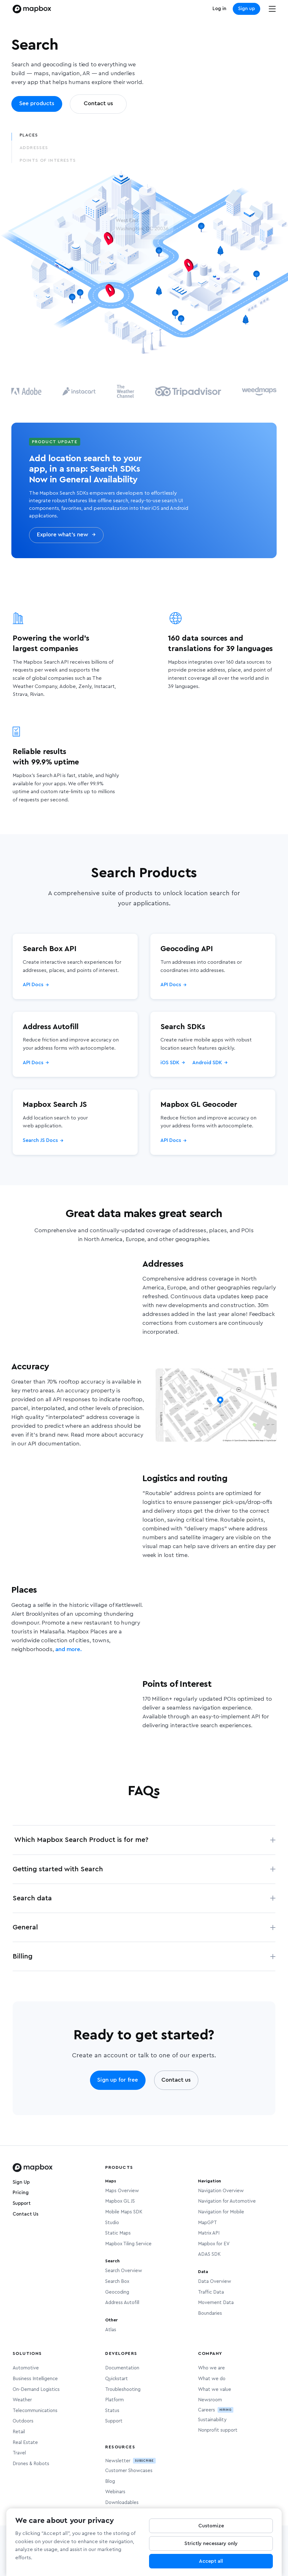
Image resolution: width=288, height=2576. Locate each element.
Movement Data (216, 2302)
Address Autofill (122, 2302)
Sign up (246, 8)
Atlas (110, 2329)
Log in (219, 8)
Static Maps (118, 2233)
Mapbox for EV (214, 2243)
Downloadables (122, 2502)
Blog (110, 2481)
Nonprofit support (217, 2430)
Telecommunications (35, 2410)
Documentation (122, 2368)
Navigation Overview (221, 2190)
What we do (211, 2378)
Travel (19, 2453)
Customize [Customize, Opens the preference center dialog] (211, 2526)
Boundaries (210, 2313)
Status (112, 2410)
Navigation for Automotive (227, 2201)
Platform (114, 2400)
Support (22, 2203)
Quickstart (116, 2378)
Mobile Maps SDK (123, 2212)
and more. (68, 1649)
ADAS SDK (209, 2254)
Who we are (211, 2368)
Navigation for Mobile (221, 2212)
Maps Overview (122, 2190)
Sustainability (212, 2419)
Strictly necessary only (211, 2544)
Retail (19, 2431)
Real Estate (25, 2442)
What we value (214, 2389)
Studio (112, 2222)
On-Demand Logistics (36, 2389)
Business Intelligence (35, 2378)
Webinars (115, 2491)
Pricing (21, 2192)
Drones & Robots (31, 2463)
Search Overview (123, 2270)
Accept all (211, 2561)
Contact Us (26, 2214)
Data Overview (214, 2281)
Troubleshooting (123, 2389)
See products (36, 103)
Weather (22, 2400)
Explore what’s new (66, 535)
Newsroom (210, 2400)
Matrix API (208, 2233)
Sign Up (21, 2182)
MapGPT (207, 2222)
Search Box (117, 2281)
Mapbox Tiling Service (128, 2243)
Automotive (26, 2368)
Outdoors (23, 2421)
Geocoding (117, 2292)
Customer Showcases (129, 2470)
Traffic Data (211, 2292)
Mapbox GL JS (120, 2201)
